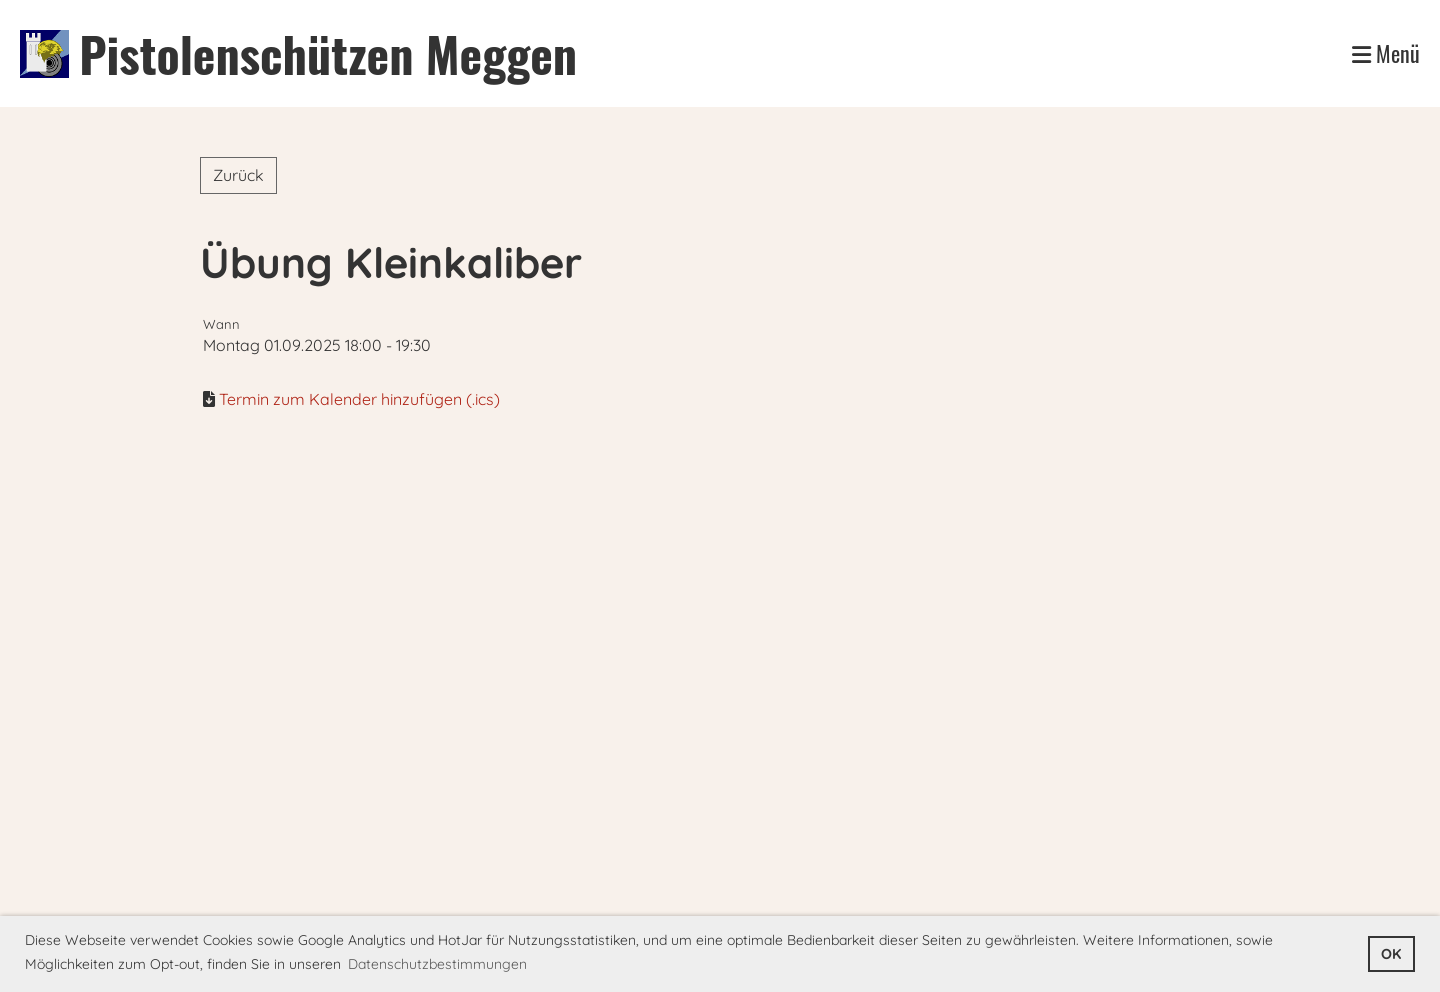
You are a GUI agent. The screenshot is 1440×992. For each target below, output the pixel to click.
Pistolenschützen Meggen (328, 53)
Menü (1386, 53)
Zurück (238, 175)
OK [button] (1391, 954)
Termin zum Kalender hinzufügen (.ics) (359, 399)
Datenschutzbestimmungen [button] (437, 964)
